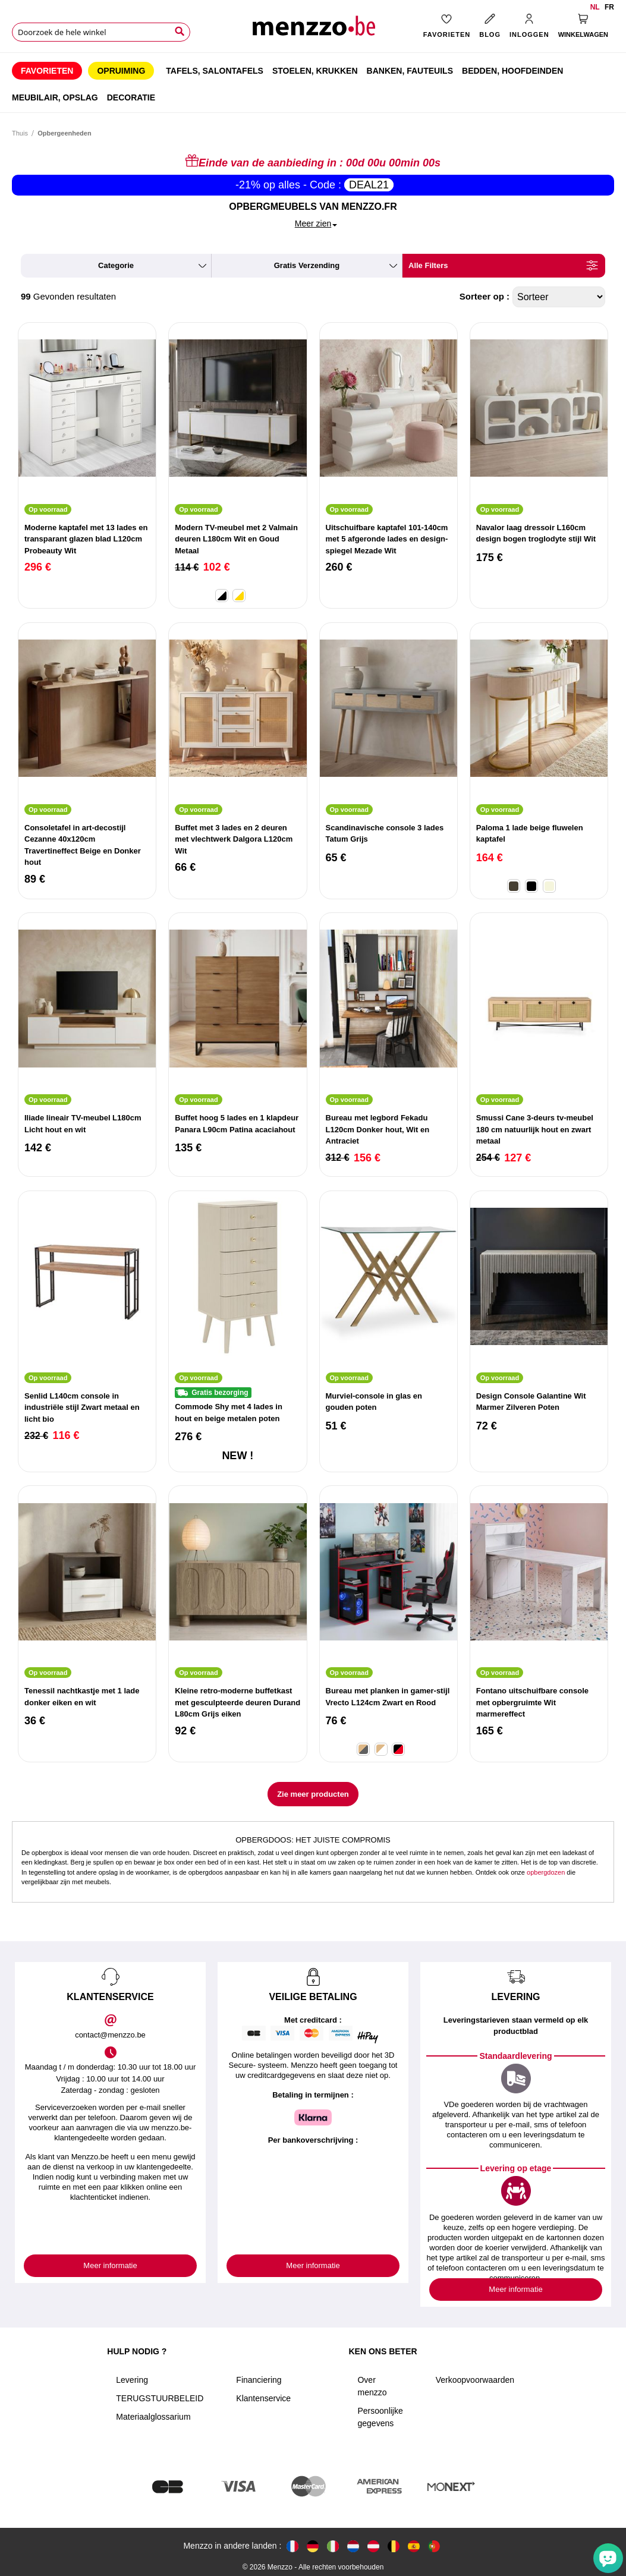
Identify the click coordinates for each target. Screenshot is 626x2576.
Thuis (20, 133)
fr (609, 7)
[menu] (313, 82)
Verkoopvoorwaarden (475, 2380)
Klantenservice (263, 2398)
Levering (132, 2380)
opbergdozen (546, 1872)
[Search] (179, 31)
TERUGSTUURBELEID (159, 2398)
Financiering (258, 2380)
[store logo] (313, 30)
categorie (116, 265)
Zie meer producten (313, 1794)
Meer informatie (110, 2265)
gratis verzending (307, 265)
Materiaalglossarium (153, 2416)
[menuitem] (47, 71)
